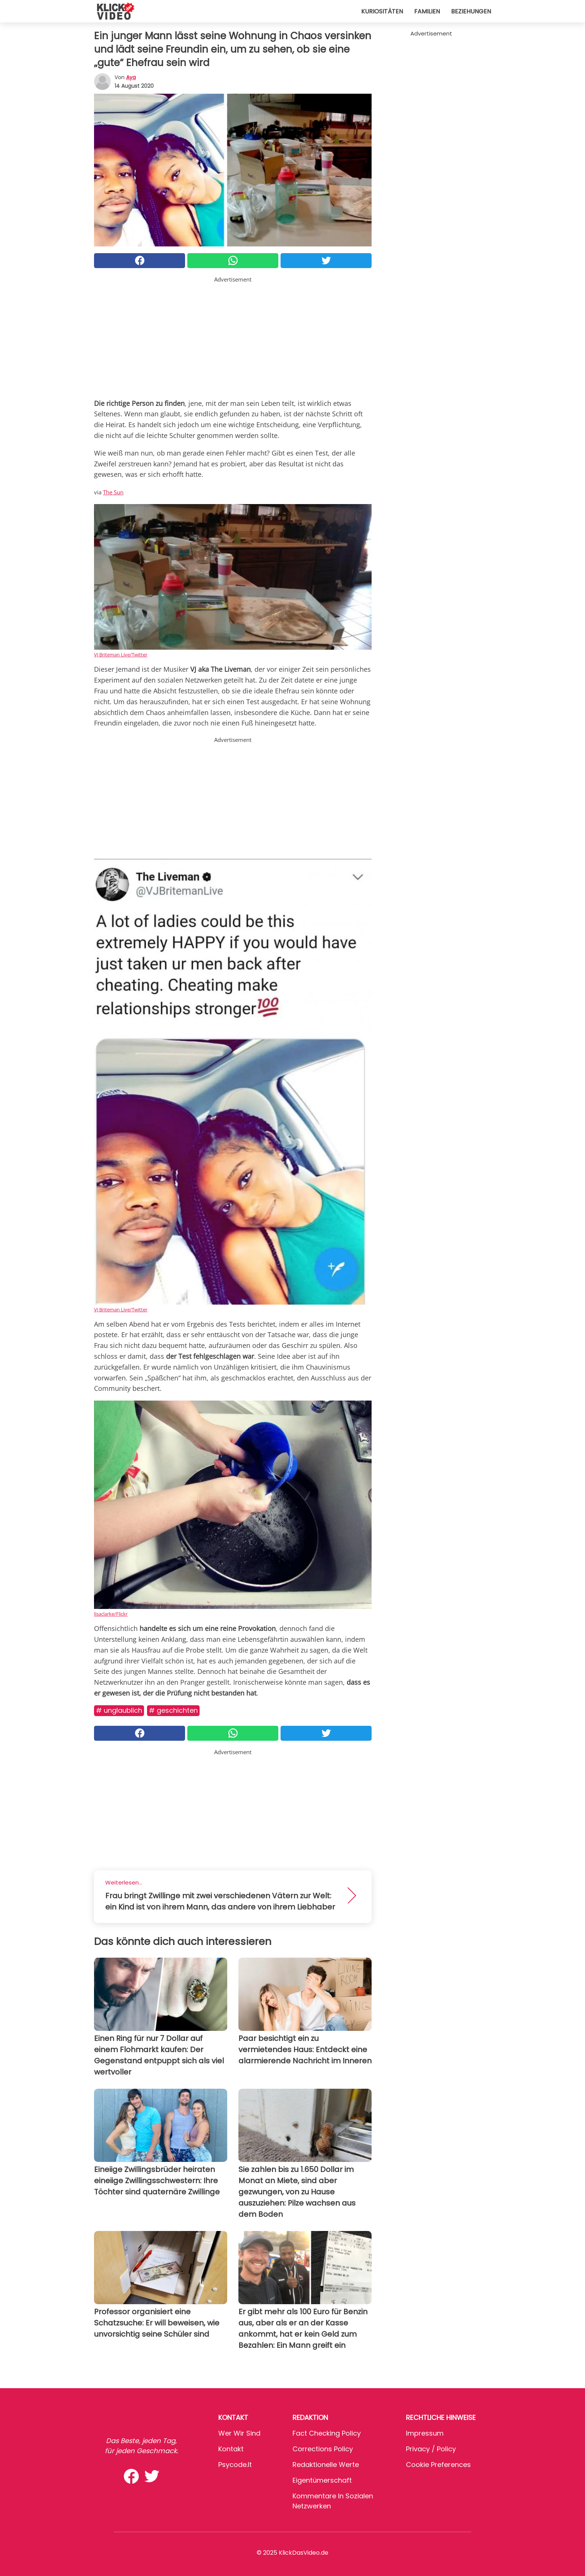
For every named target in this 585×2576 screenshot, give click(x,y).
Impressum (425, 2433)
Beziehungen (471, 11)
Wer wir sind (239, 2433)
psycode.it (235, 2464)
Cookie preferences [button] (438, 2464)
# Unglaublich (119, 1710)
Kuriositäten (382, 11)
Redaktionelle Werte (325, 2464)
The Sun (113, 492)
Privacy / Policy (431, 2449)
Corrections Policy (322, 2449)
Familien (427, 11)
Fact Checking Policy (326, 2433)
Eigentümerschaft (322, 2480)
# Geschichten (173, 1710)
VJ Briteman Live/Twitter (120, 654)
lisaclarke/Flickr (111, 1613)
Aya (131, 77)
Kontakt (231, 2449)
